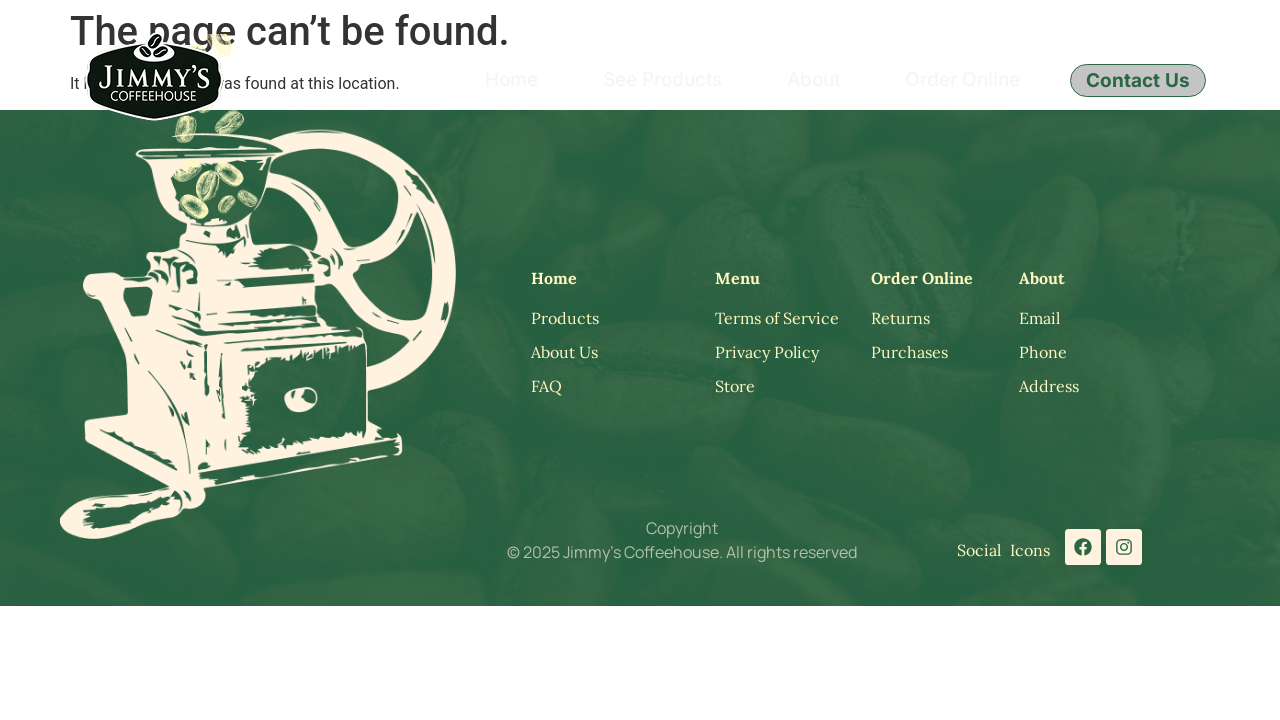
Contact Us (1138, 80)
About (813, 79)
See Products (662, 79)
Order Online (962, 79)
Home (511, 79)
